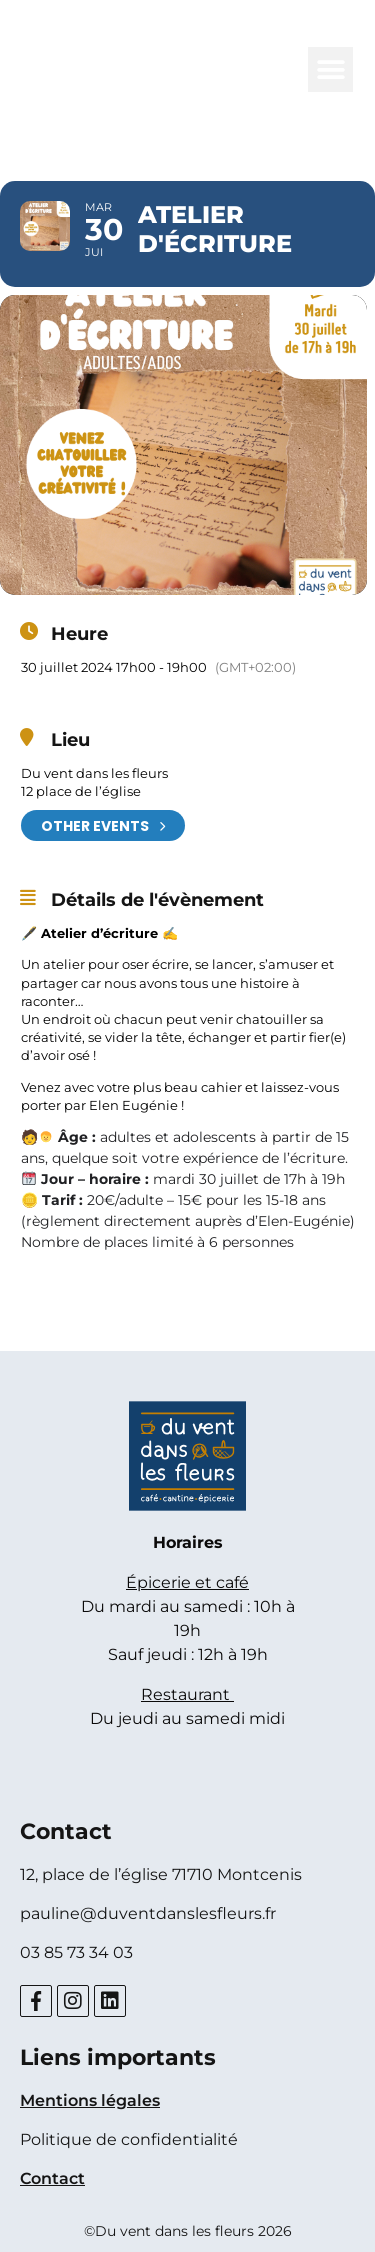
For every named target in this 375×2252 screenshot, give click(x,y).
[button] (330, 69)
